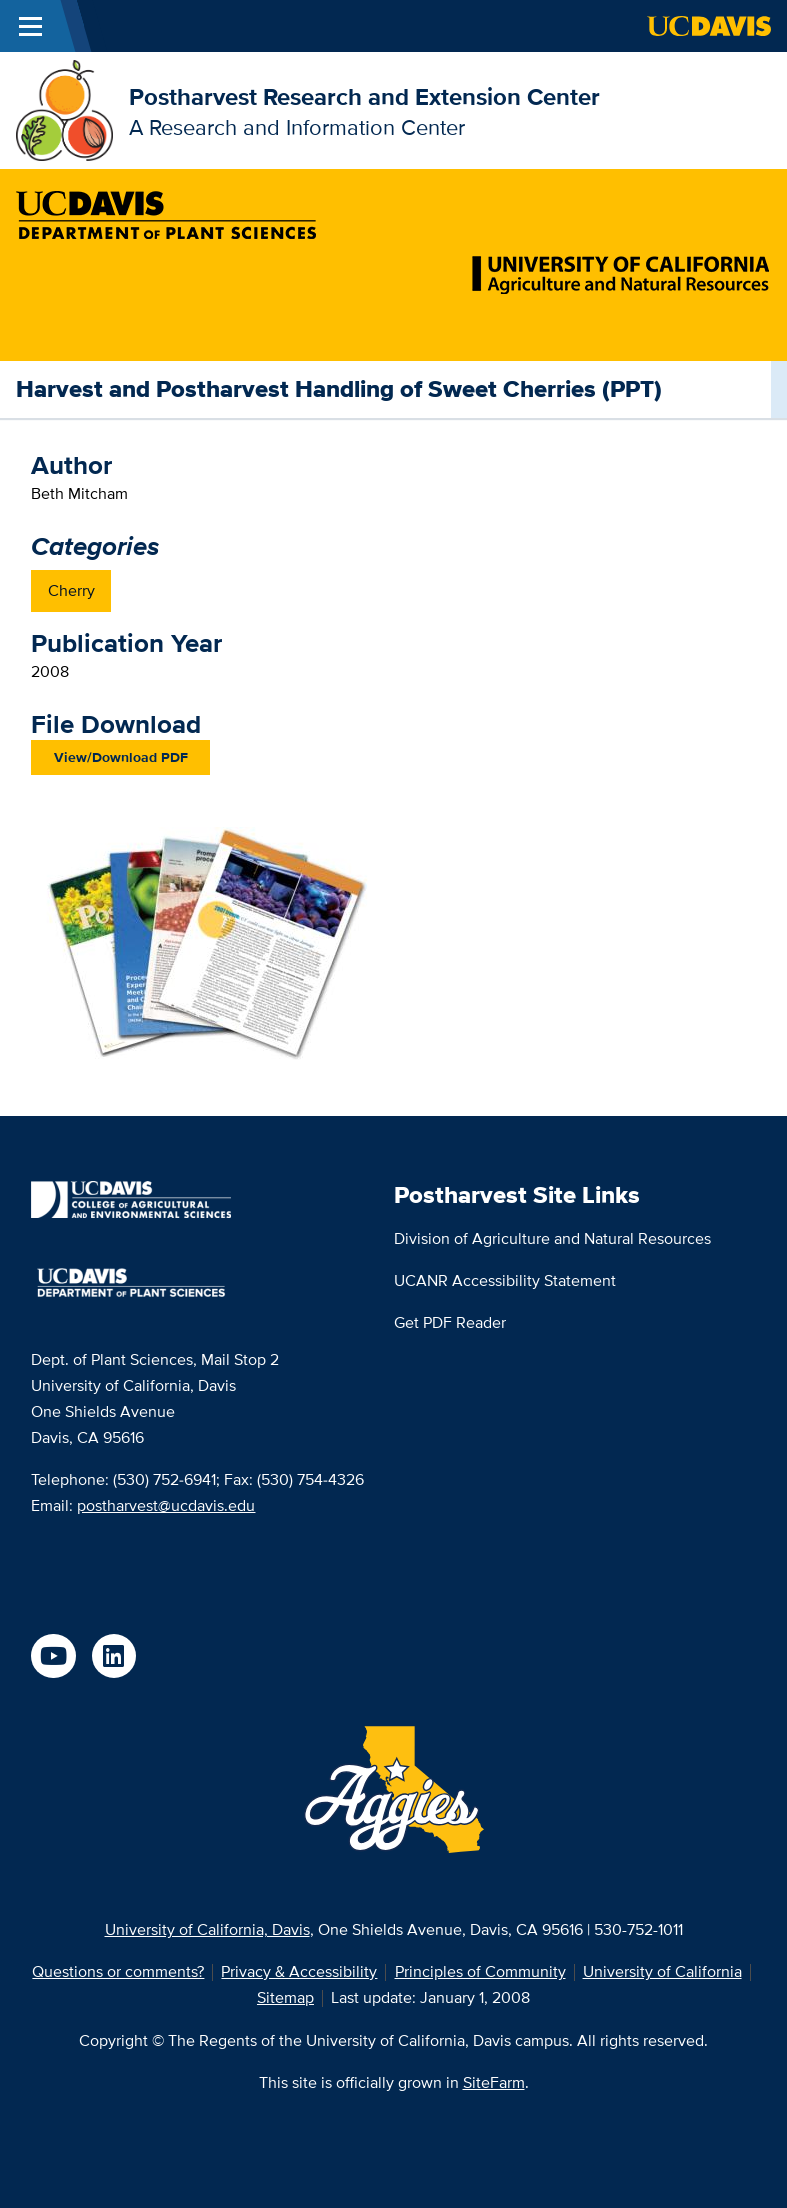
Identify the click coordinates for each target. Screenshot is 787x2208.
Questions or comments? (118, 1971)
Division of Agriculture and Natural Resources (552, 1238)
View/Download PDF (121, 757)
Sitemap (285, 1997)
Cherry (71, 590)
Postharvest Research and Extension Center (364, 96)
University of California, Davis (207, 1929)
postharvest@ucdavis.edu (166, 1505)
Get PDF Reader (450, 1322)
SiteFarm (494, 2082)
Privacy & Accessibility (299, 1971)
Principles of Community (480, 1971)
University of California (662, 1971)
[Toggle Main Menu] (30, 26)
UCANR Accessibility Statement (505, 1280)
